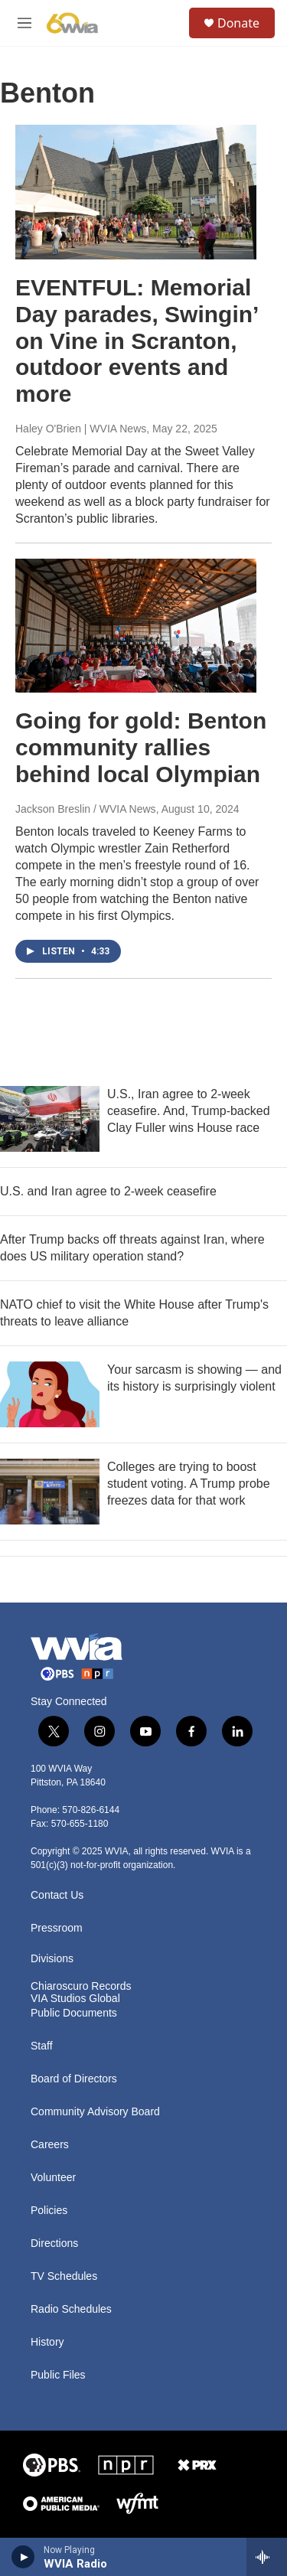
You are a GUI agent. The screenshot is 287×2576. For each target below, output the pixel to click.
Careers (50, 2144)
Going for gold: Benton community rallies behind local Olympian (140, 747)
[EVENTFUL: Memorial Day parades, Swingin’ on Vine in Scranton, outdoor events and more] (135, 192)
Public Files (58, 2375)
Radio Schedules (71, 2309)
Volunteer (53, 2177)
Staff (42, 2046)
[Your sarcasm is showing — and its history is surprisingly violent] (49, 1394)
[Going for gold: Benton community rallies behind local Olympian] (135, 626)
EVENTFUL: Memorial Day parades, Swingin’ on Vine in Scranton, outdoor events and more (136, 340)
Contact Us (57, 1895)
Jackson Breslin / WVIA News (85, 809)
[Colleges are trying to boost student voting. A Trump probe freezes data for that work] (49, 1491)
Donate (238, 23)
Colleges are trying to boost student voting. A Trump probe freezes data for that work (188, 1483)
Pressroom (57, 1928)
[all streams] (266, 2557)
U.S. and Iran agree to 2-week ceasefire (108, 1191)
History (47, 2342)
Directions (54, 2243)
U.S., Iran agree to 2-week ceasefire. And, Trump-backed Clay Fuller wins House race (188, 1110)
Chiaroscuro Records (81, 1986)
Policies (49, 2210)
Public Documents (74, 2013)
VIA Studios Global (75, 1998)
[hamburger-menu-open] (24, 23)
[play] (23, 2557)
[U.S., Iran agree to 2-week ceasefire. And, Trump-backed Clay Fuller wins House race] (49, 1119)
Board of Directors (74, 2079)
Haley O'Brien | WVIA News (80, 428)
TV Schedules (64, 2276)
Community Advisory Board (95, 2112)
